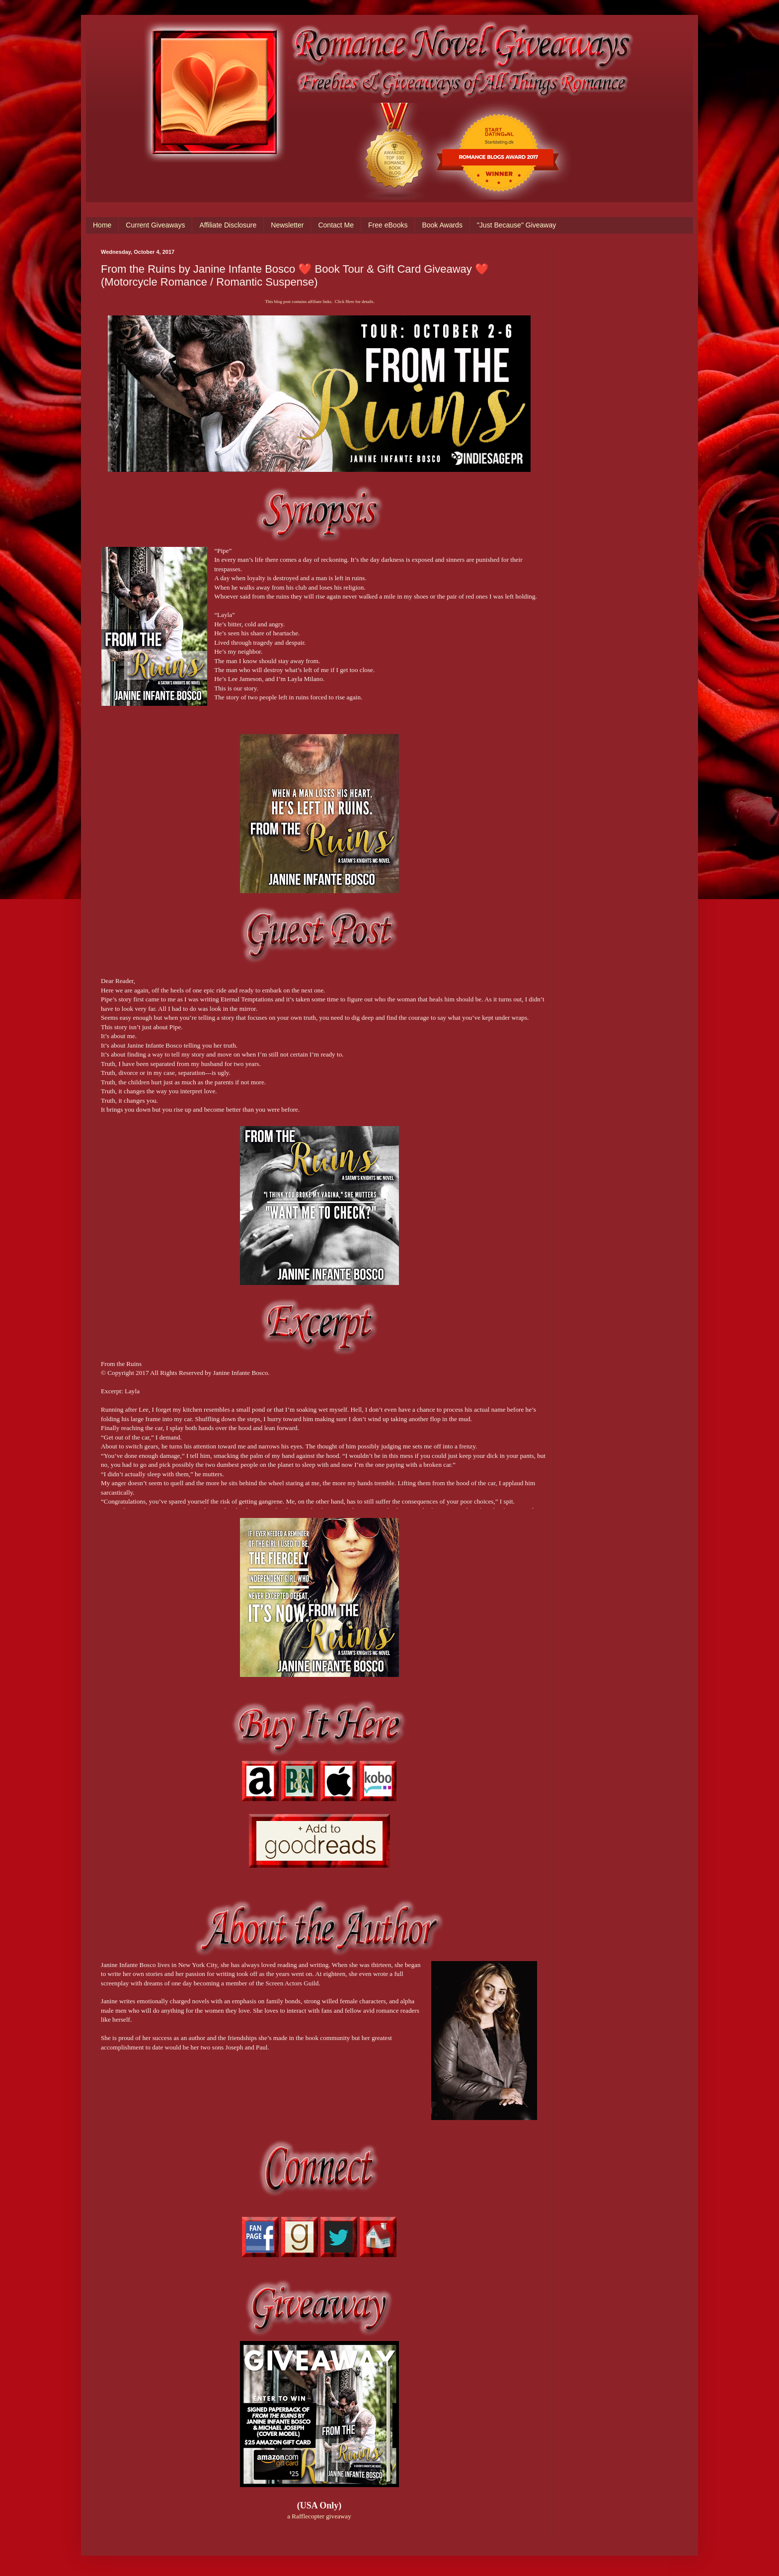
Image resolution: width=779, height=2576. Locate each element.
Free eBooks (387, 225)
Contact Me (336, 225)
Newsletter (287, 225)
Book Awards (442, 225)
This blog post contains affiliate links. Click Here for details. (319, 301)
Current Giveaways (155, 225)
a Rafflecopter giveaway (319, 2516)
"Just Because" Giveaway (516, 225)
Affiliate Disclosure (227, 225)
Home (102, 225)
